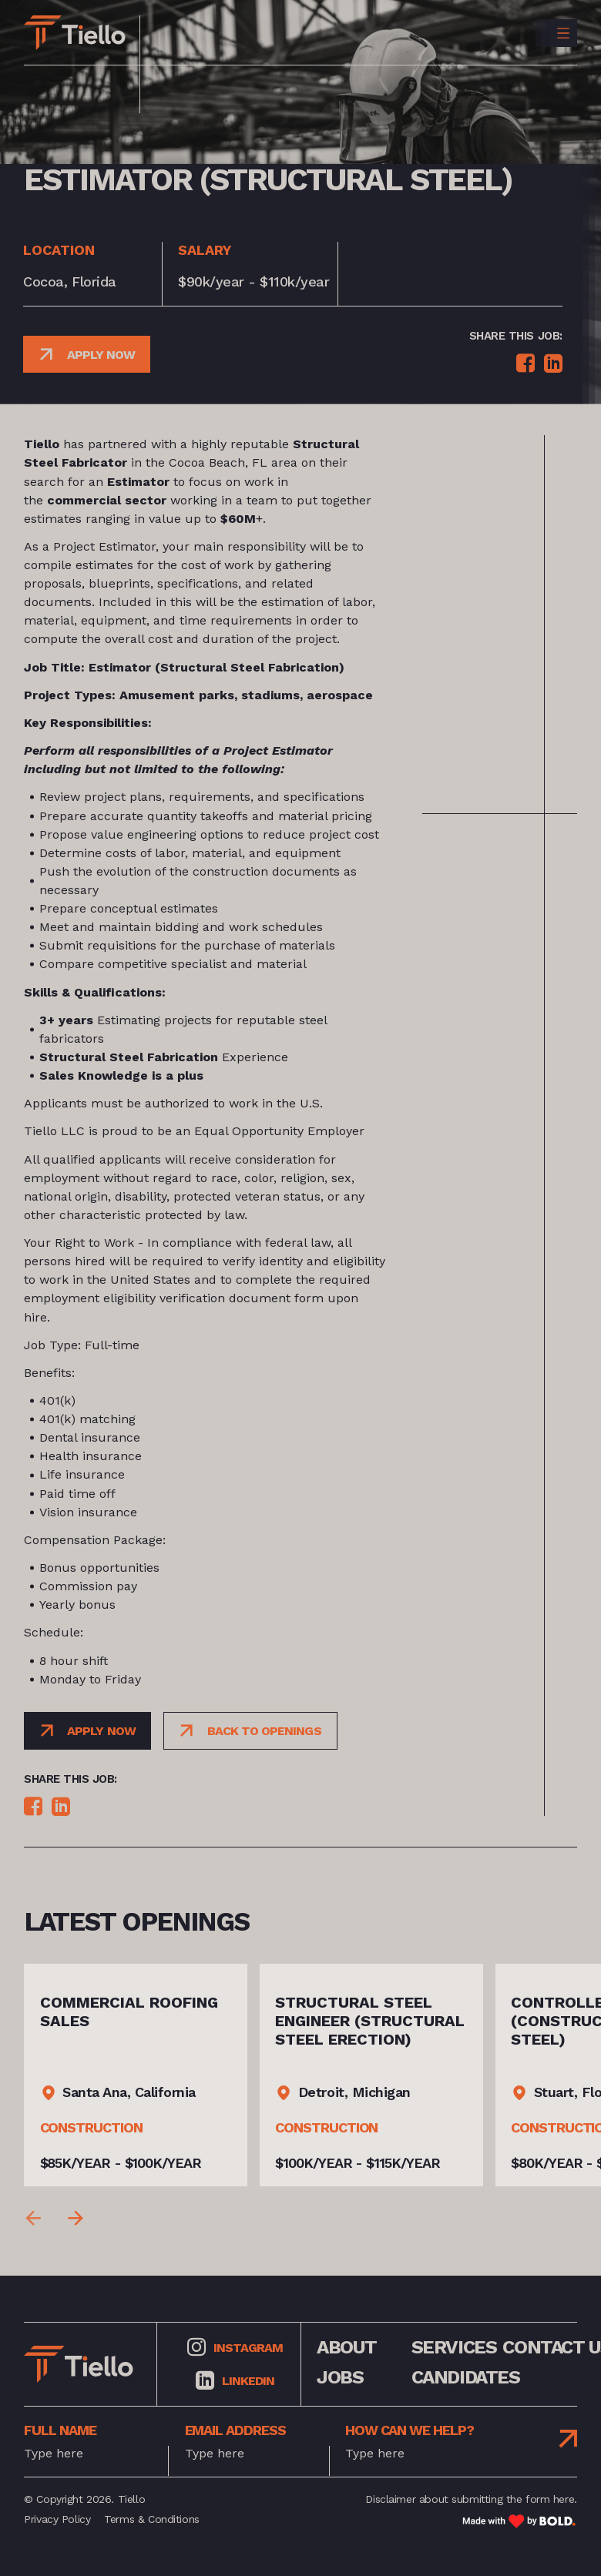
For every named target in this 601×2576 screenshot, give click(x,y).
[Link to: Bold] (519, 2521)
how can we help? (409, 2430)
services (453, 2347)
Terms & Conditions (151, 2519)
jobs (340, 2378)
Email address (235, 2430)
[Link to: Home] (75, 32)
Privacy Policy (57, 2519)
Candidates (465, 2378)
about (347, 2347)
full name (60, 2430)
